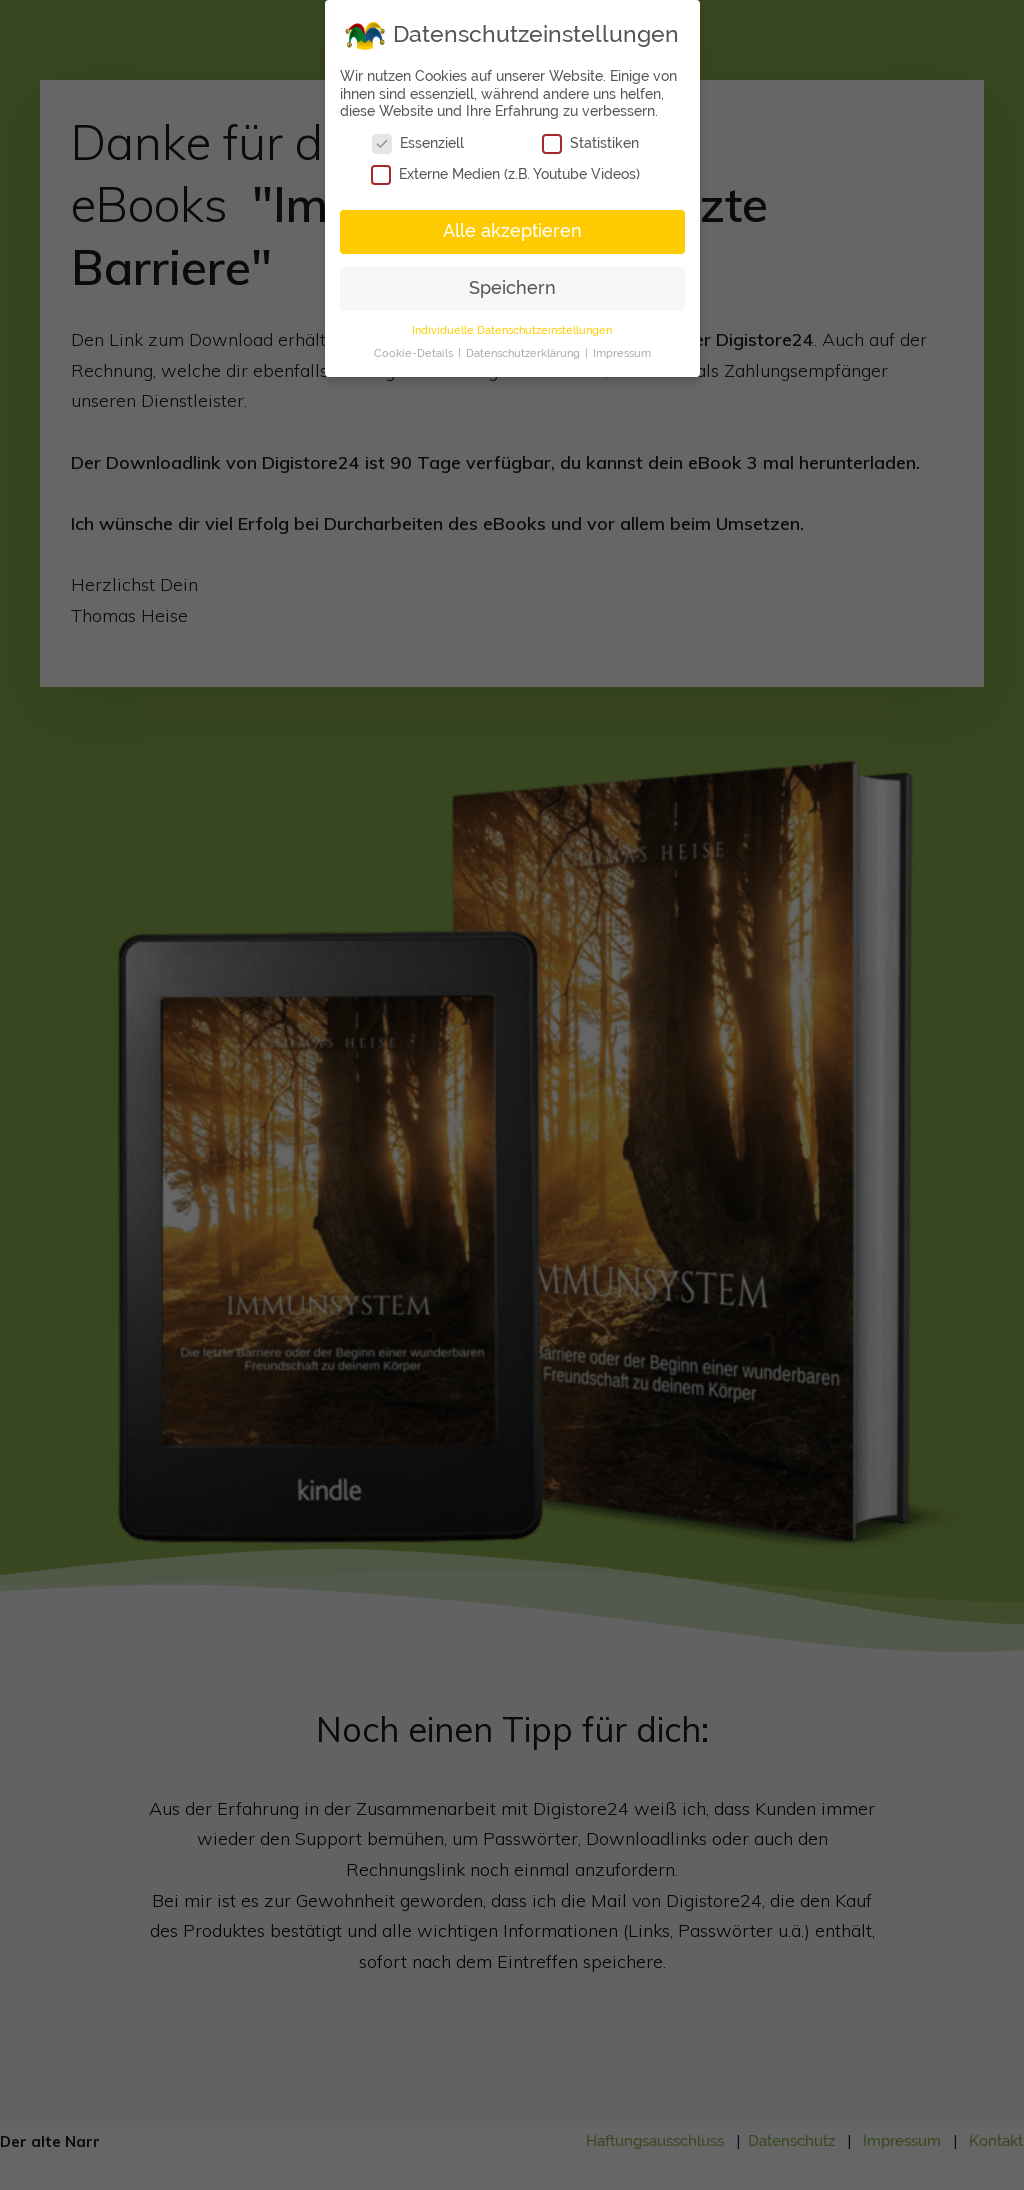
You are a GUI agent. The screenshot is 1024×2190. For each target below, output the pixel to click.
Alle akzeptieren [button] (512, 230)
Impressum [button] (622, 352)
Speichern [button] (512, 287)
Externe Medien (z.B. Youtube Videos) (505, 173)
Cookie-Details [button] (415, 352)
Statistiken (590, 142)
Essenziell (418, 142)
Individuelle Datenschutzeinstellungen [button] (512, 329)
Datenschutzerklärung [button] (524, 352)
